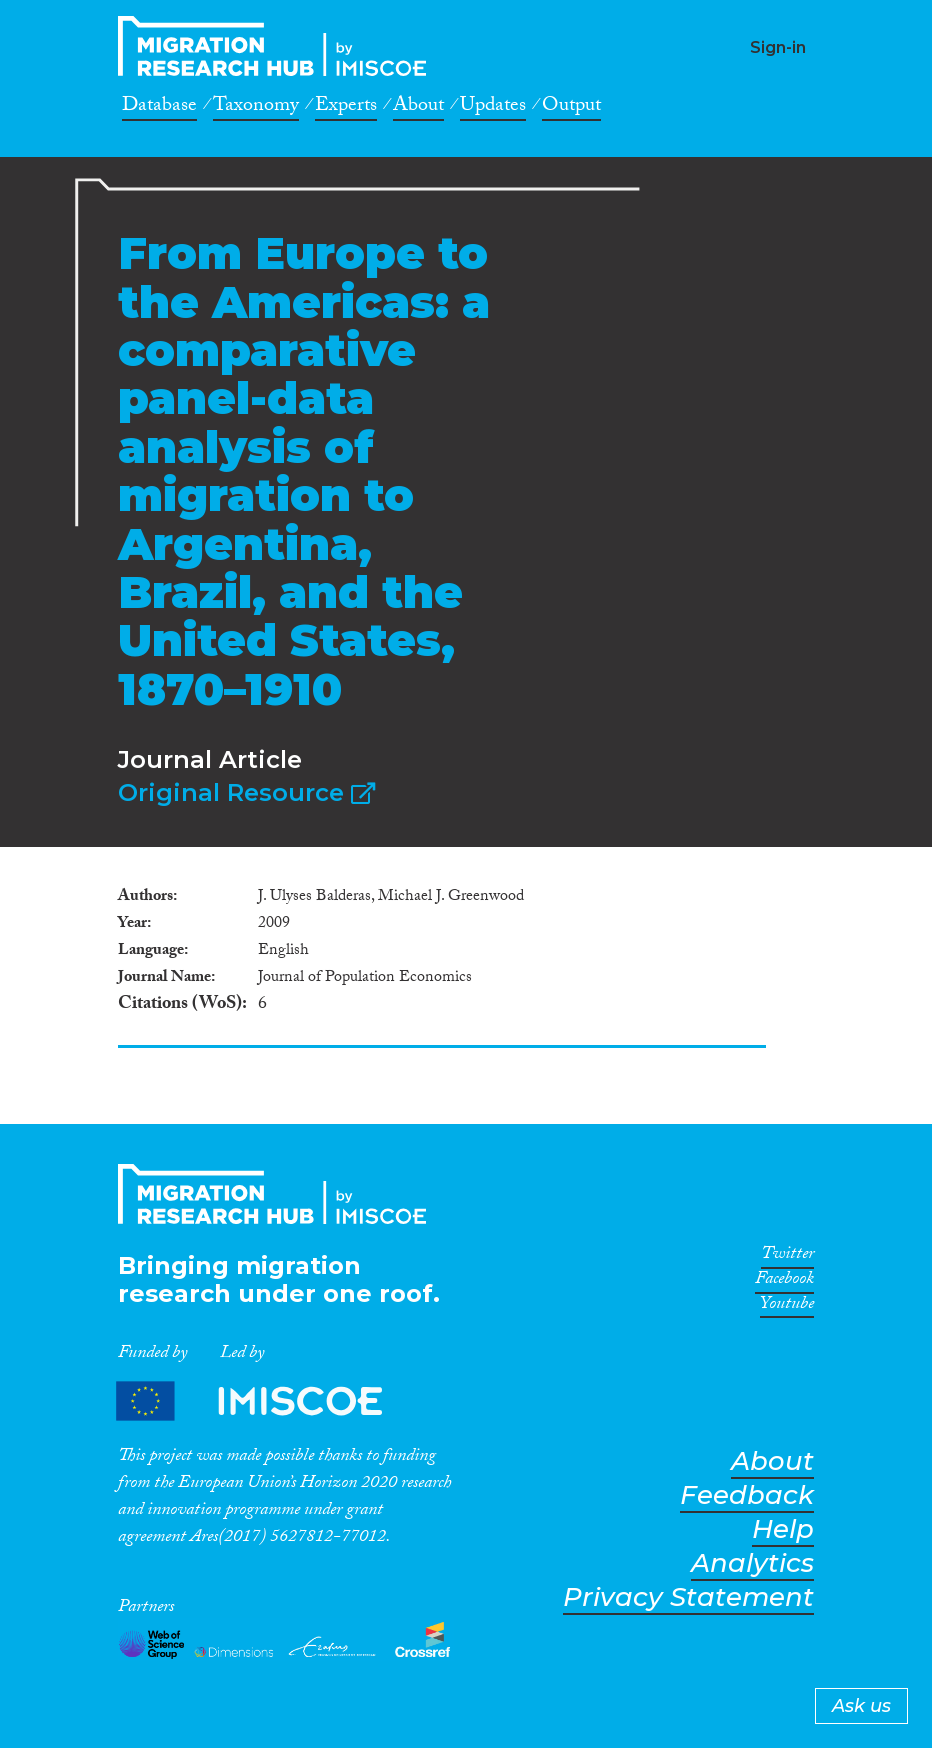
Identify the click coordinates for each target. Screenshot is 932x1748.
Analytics (752, 1563)
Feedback (747, 1495)
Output (571, 108)
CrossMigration (278, 46)
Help (783, 1529)
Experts (346, 108)
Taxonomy (256, 108)
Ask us (861, 1706)
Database (159, 108)
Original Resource (246, 792)
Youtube (787, 1307)
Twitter (787, 1257)
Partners (266, 1400)
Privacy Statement (688, 1597)
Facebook (784, 1282)
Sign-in (778, 47)
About (418, 108)
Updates (493, 108)
